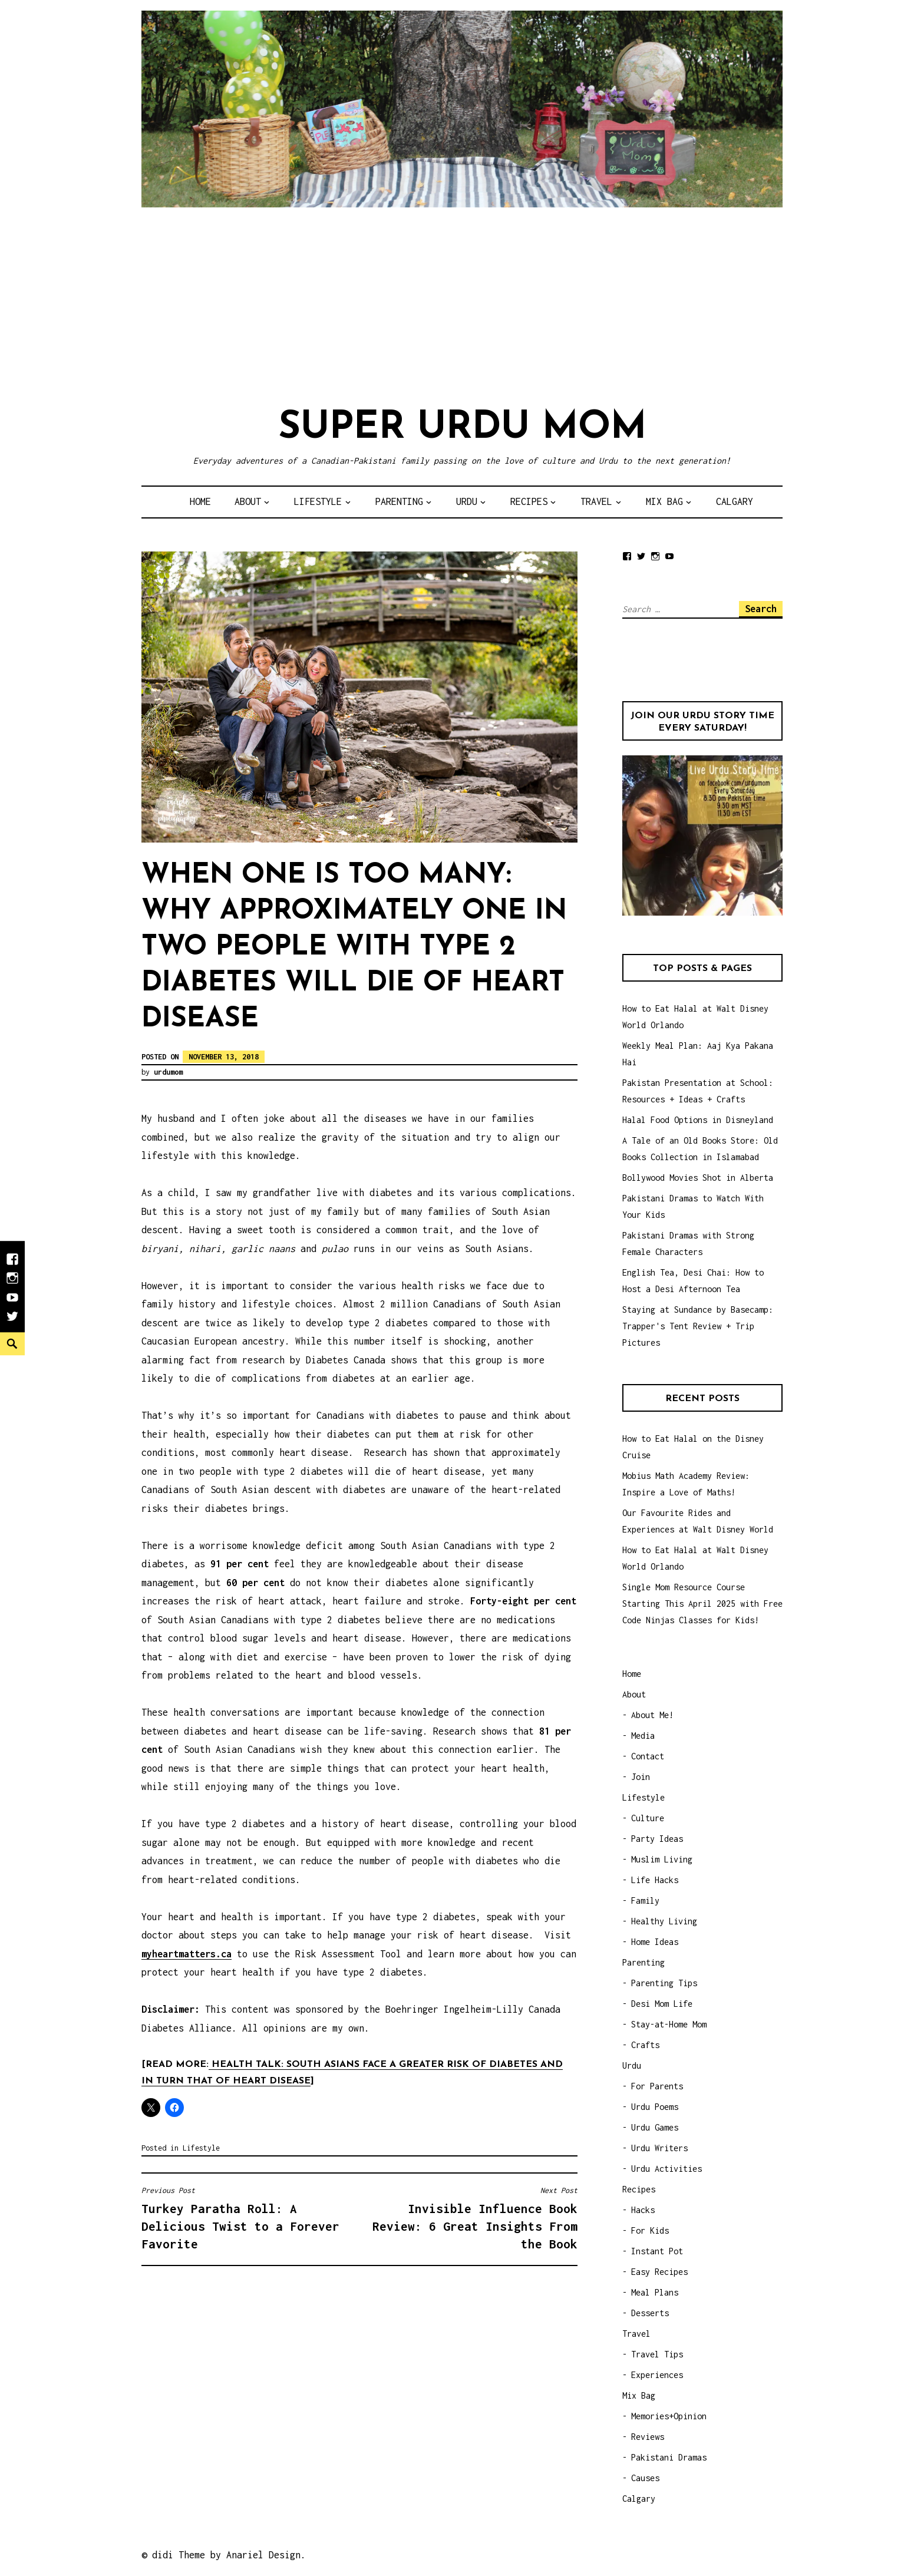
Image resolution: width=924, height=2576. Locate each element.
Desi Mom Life (661, 2004)
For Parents (657, 2086)
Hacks (643, 2210)
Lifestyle (318, 501)
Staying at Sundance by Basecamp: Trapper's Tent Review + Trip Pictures (697, 1326)
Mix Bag (664, 501)
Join (640, 1777)
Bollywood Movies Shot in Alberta (697, 1178)
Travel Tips (657, 2354)
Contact (647, 1756)
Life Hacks (654, 1880)
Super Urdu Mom (462, 428)
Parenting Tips (664, 1983)
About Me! (652, 1715)
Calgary (734, 501)
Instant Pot (657, 2251)
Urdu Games (654, 2127)
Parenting (399, 501)
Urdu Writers (659, 2148)
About (248, 501)
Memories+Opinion (669, 2416)
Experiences (657, 2375)
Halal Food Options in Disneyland (697, 1120)
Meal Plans (654, 2292)
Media (643, 1735)
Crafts (645, 2045)
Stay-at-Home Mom (669, 2024)
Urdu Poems (654, 2107)
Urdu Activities (666, 2169)
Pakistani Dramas (669, 2457)
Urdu (466, 501)
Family (645, 1900)
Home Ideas (654, 1942)
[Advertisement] (462, 304)
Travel (596, 501)
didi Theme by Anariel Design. (229, 2554)
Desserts (650, 2313)
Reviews (647, 2437)
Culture (647, 1818)
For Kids (650, 2230)
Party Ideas (657, 1839)
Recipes (528, 501)
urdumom (168, 1072)
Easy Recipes (659, 2272)
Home (200, 501)
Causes (645, 2478)
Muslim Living (661, 1859)
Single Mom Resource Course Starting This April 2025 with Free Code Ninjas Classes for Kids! (702, 1603)
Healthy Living (664, 1921)
